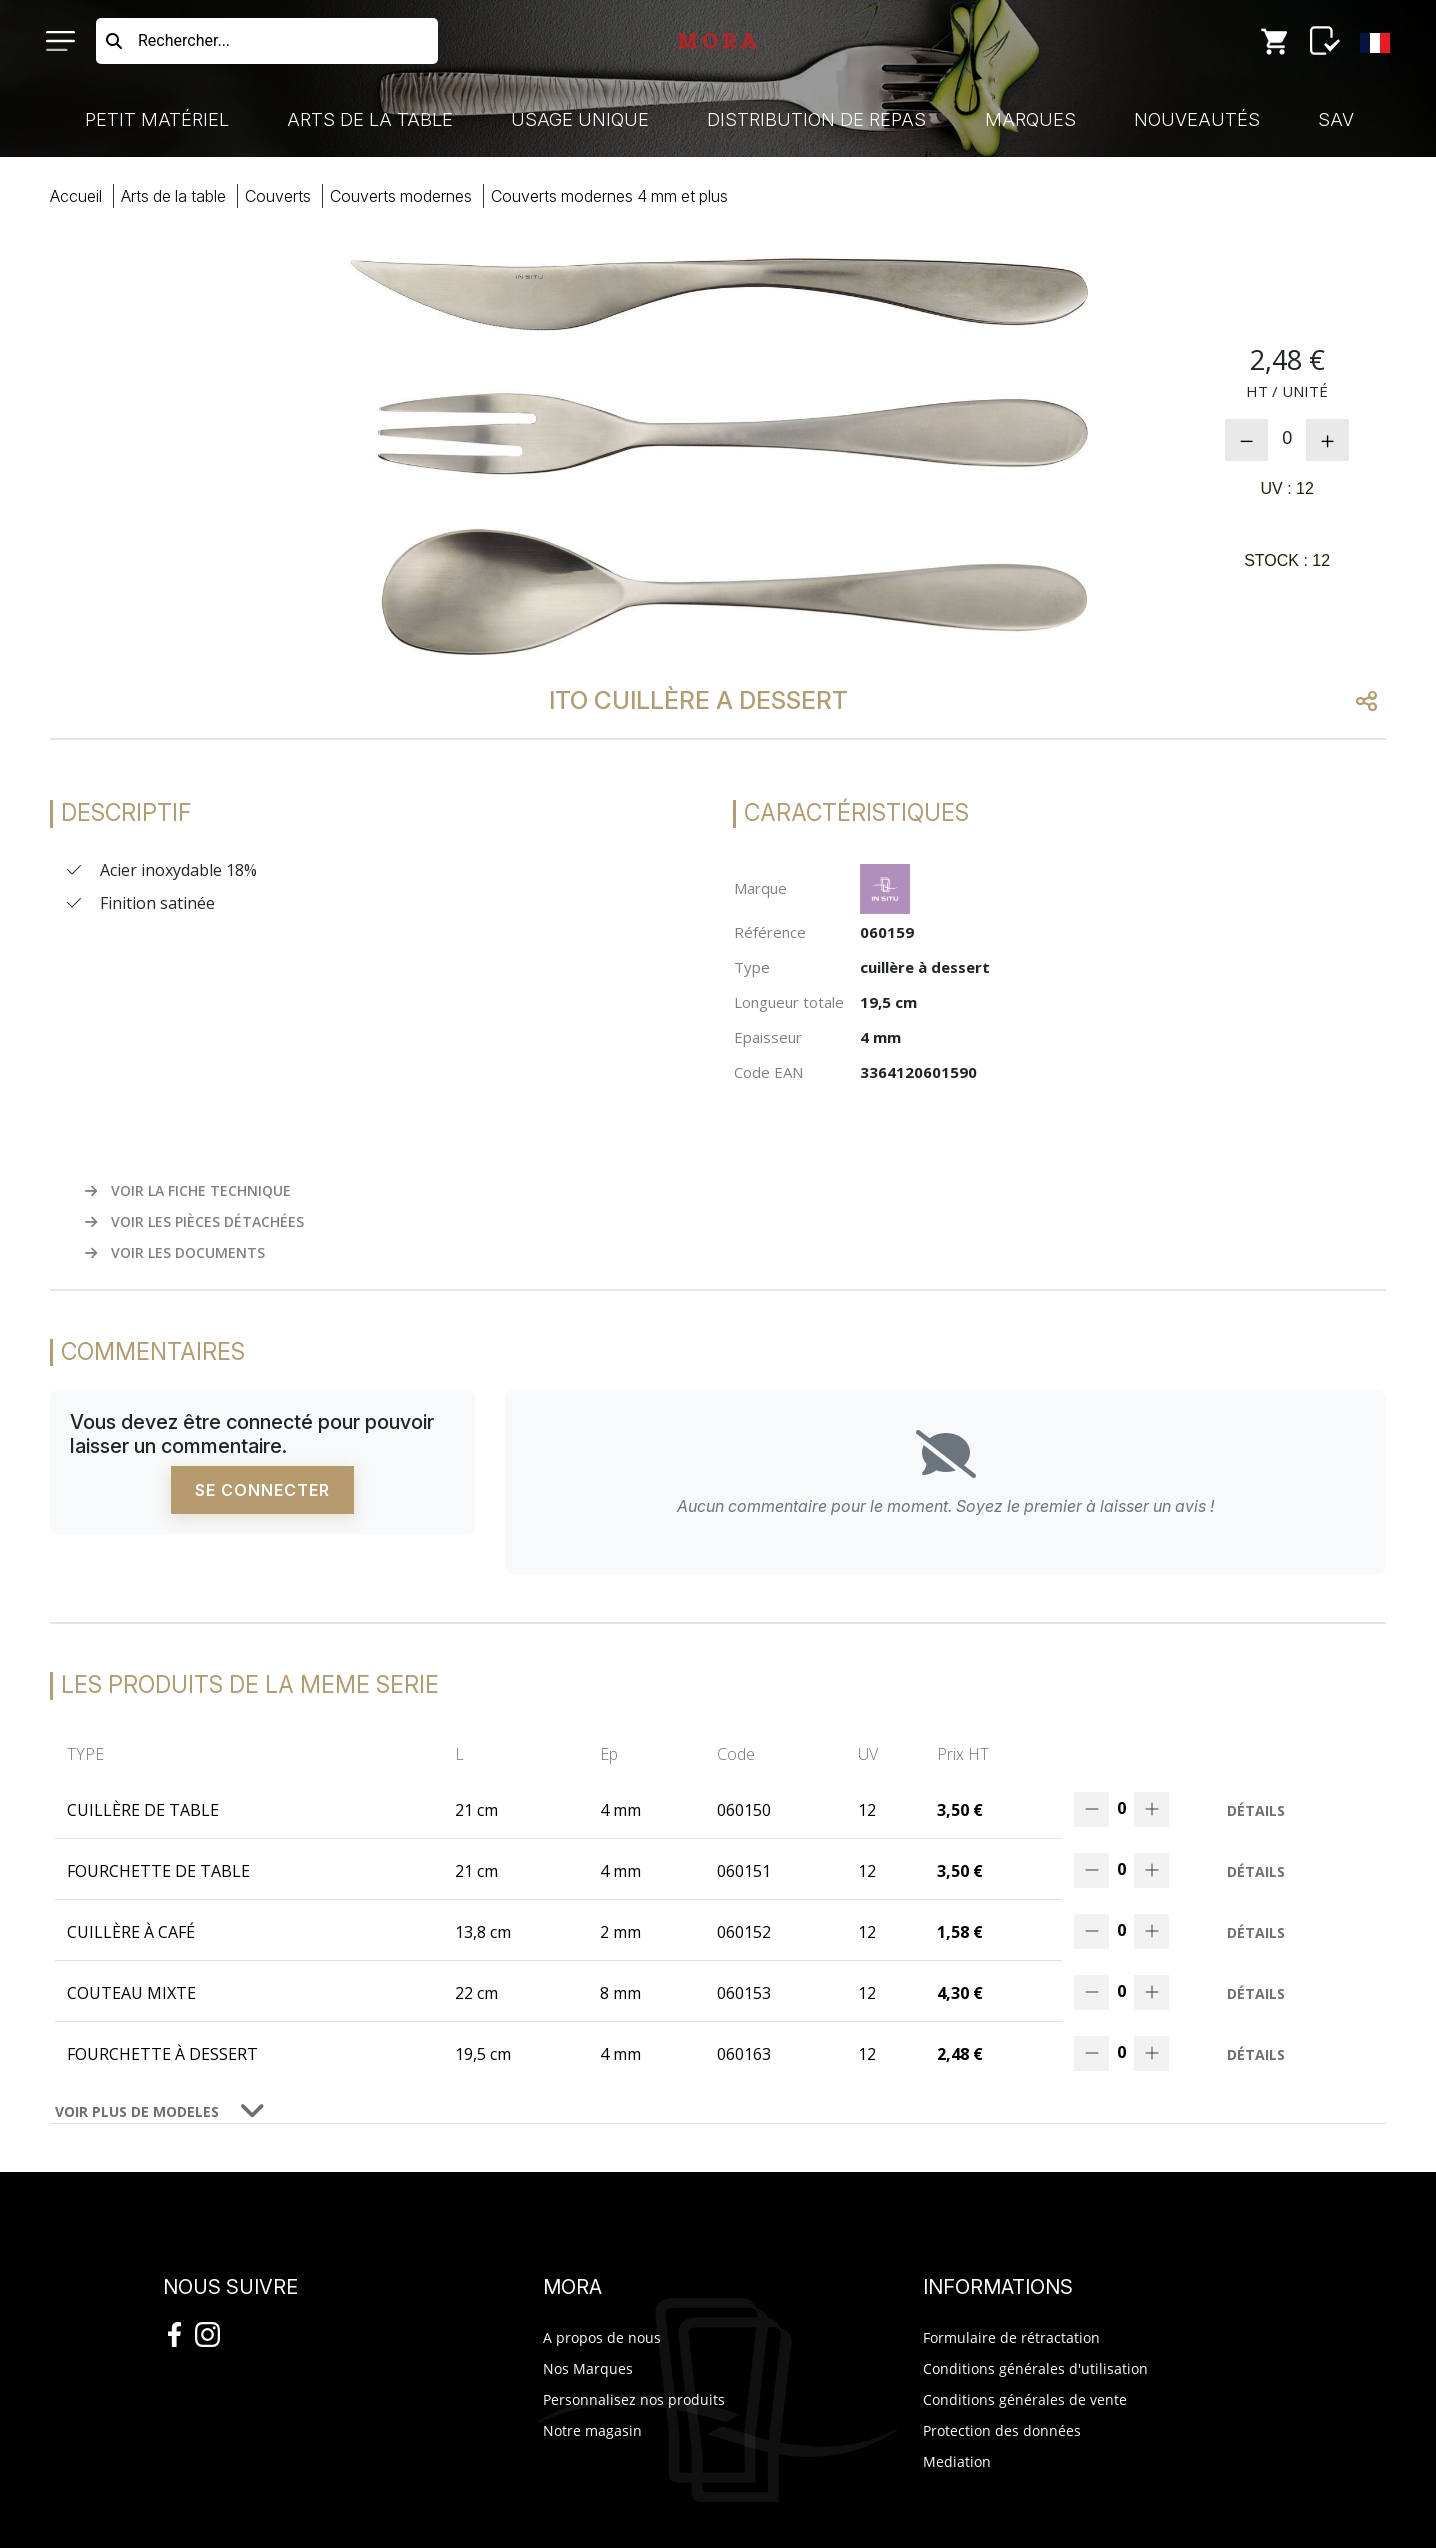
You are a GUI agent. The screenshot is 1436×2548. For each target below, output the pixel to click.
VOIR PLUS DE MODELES (137, 2111)
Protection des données (1002, 2430)
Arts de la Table (370, 119)
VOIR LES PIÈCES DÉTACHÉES (194, 1221)
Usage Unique (580, 119)
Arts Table (173, 196)
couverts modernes (401, 196)
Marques (1030, 119)
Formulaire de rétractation (1011, 2337)
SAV (1336, 119)
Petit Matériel (157, 119)
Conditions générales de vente (1025, 2399)
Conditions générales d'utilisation (1035, 2368)
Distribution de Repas (816, 119)
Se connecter (262, 1490)
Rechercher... (184, 40)
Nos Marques (588, 2368)
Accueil (76, 196)
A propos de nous (602, 2337)
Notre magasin (592, 2430)
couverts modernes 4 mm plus (609, 196)
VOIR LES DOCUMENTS (175, 1252)
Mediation (957, 2461)
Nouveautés (1197, 119)
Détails (1256, 1810)
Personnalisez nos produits (634, 2399)
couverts (278, 196)
